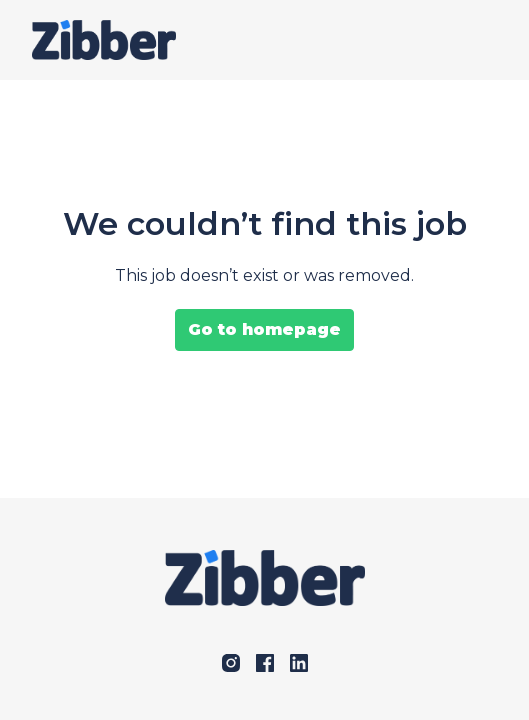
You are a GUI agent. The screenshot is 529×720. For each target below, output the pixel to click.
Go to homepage (264, 329)
